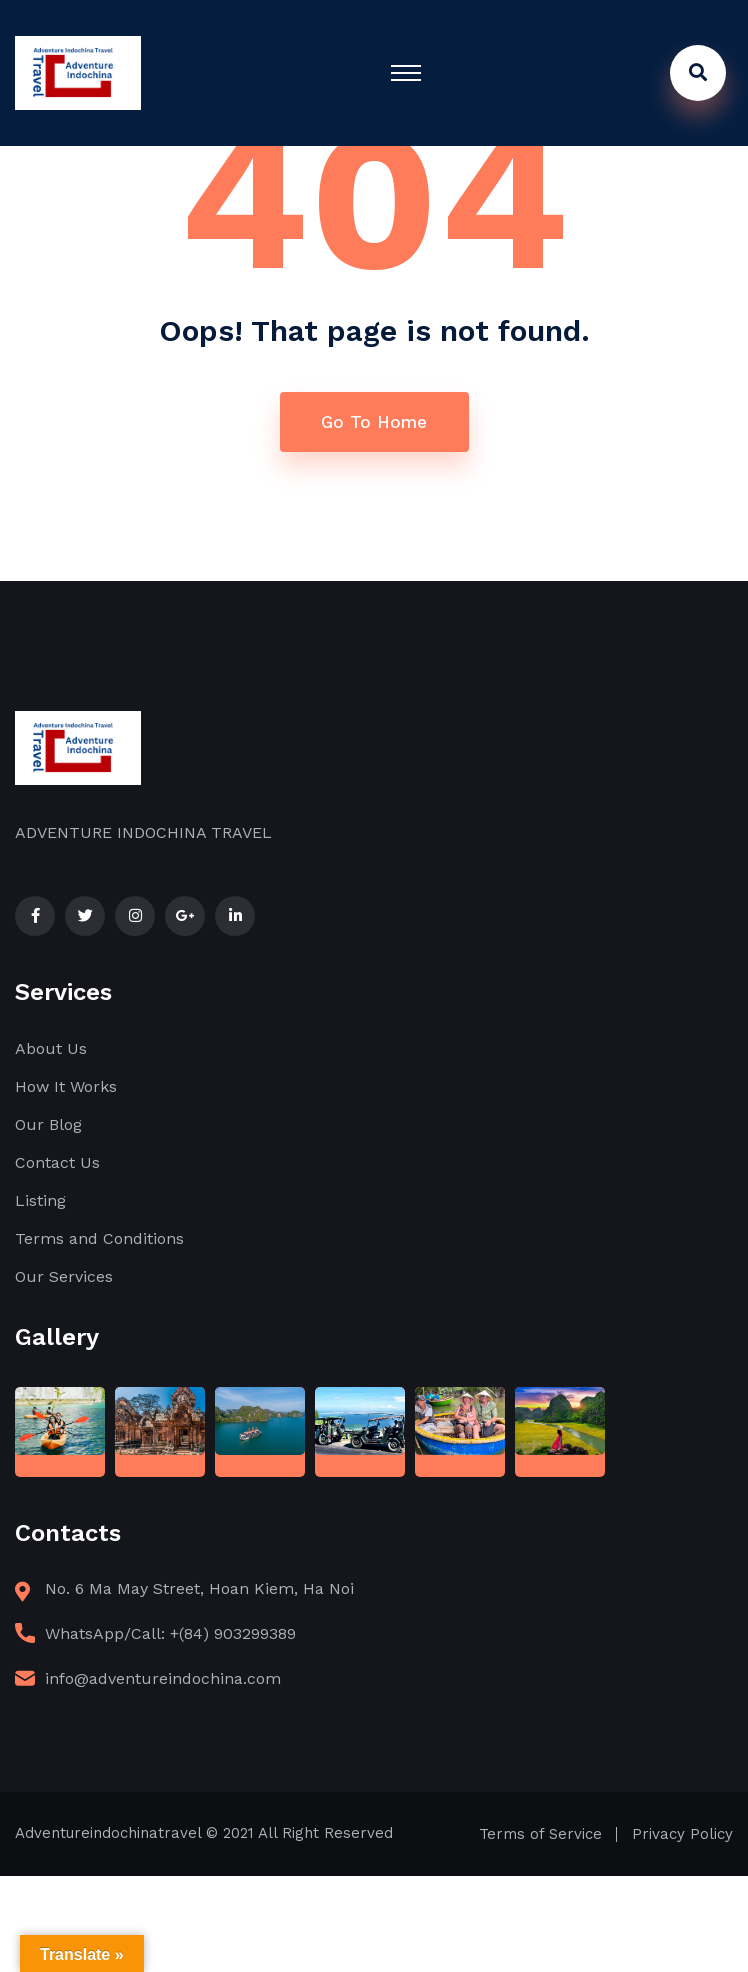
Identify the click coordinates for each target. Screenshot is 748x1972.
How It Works (66, 1086)
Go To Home (374, 422)
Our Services (64, 1276)
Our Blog (48, 1124)
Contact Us (57, 1162)
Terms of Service (540, 1834)
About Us (51, 1048)
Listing (40, 1200)
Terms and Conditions (99, 1238)
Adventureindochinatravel (108, 1833)
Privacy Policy (682, 1834)
